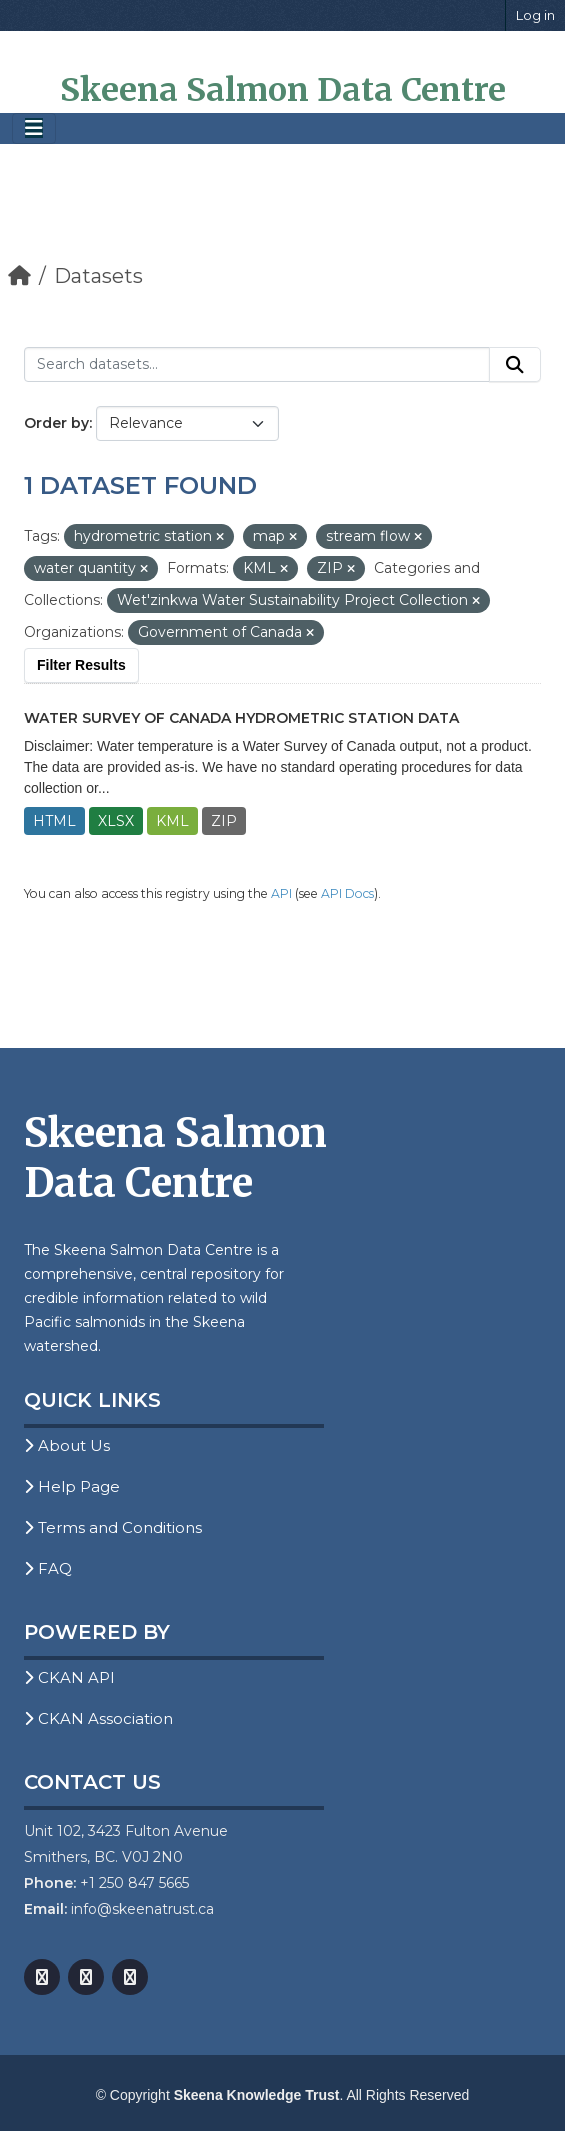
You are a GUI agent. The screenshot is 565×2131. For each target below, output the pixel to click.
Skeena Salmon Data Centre (283, 90)
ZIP (224, 821)
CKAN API (69, 1677)
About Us (67, 1445)
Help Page (72, 1486)
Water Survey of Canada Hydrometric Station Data (241, 718)
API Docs (347, 893)
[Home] (19, 276)
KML (172, 821)
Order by (56, 423)
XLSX (116, 821)
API (281, 893)
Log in (535, 15)
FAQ (48, 1568)
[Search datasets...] (257, 365)
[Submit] (515, 365)
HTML (54, 821)
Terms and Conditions (113, 1527)
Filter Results (81, 665)
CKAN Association (98, 1718)
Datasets (98, 276)
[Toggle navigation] (34, 128)
